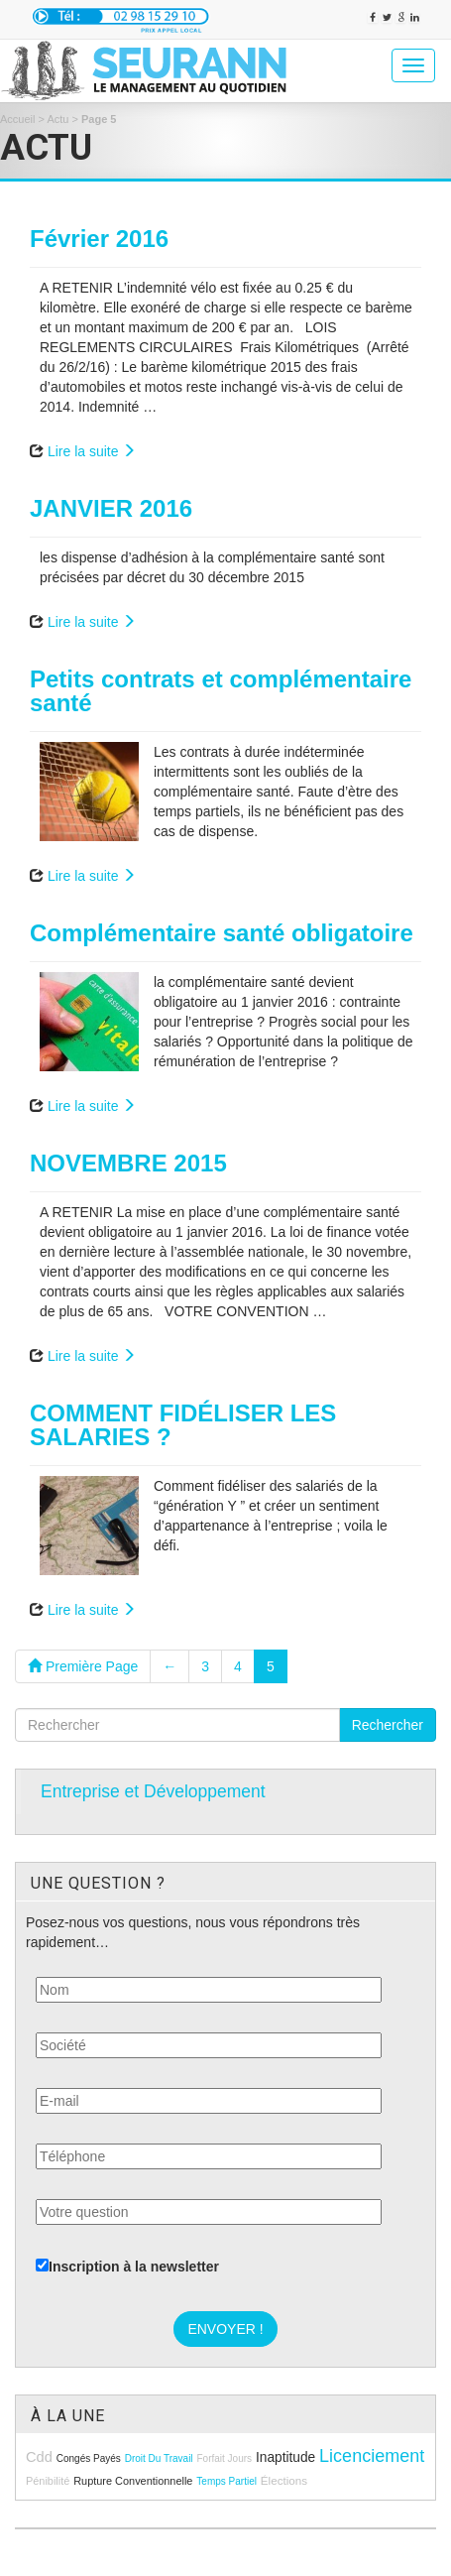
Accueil (17, 119)
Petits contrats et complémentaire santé (220, 691)
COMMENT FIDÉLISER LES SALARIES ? (183, 1425)
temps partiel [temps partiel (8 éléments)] (226, 2481)
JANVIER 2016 (111, 508)
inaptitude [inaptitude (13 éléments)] (285, 2457)
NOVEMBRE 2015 (128, 1163)
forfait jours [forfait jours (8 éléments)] (224, 2458)
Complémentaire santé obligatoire (221, 933)
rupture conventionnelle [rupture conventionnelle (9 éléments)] (132, 2481)
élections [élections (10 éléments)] (284, 2480)
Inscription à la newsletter (127, 2266)
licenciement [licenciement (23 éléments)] (371, 2456)
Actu (57, 119)
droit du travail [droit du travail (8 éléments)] (159, 2458)
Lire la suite (92, 451)
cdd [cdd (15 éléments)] (39, 2457)
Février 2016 (99, 238)
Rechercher (387, 1725)
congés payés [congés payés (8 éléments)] (88, 2458)
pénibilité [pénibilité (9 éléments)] (47, 2481)
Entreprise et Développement (153, 1791)
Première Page (83, 1666)
